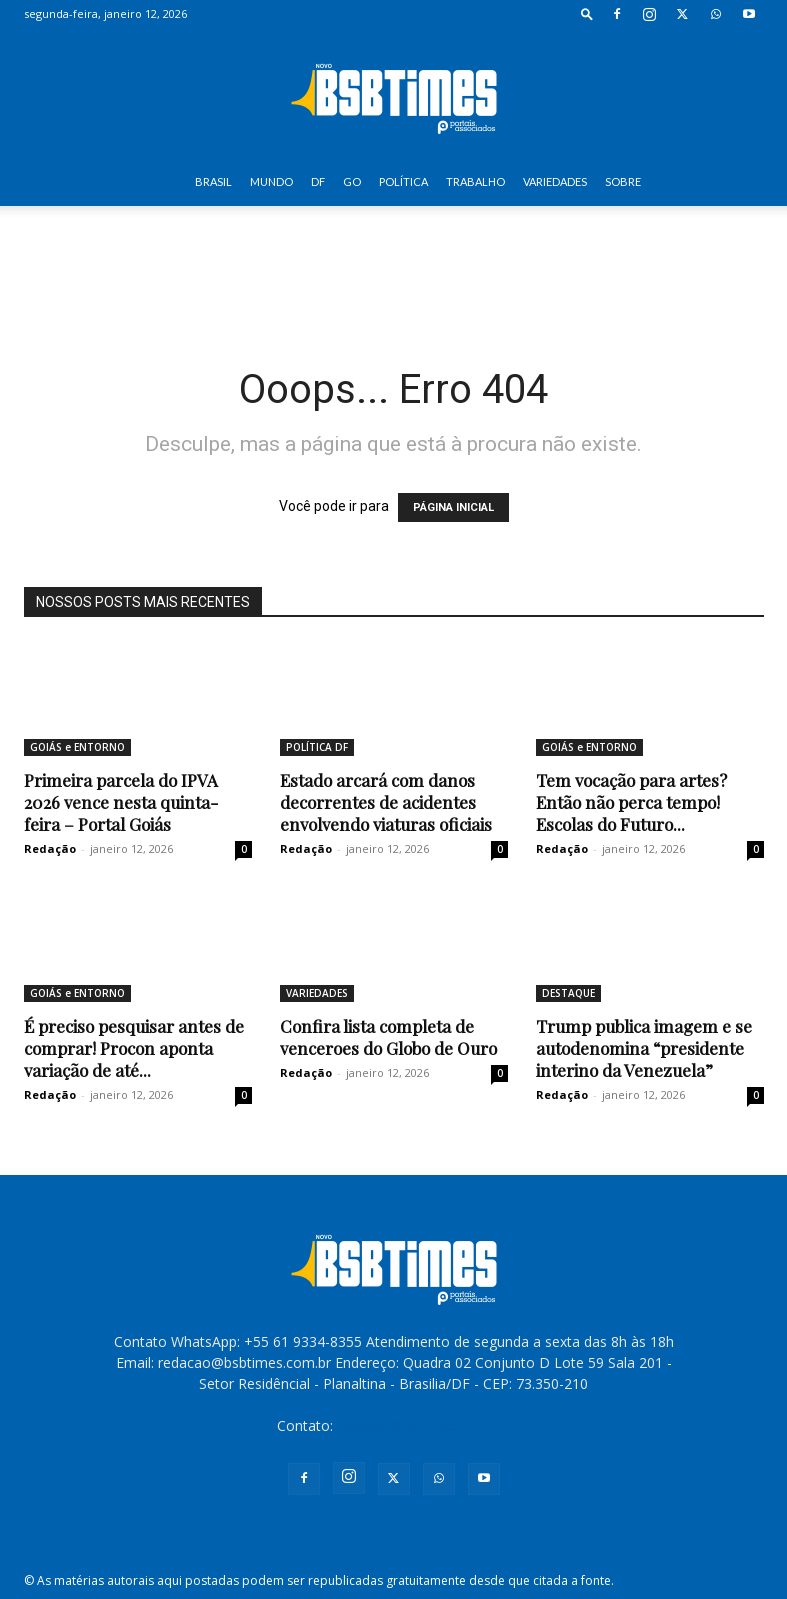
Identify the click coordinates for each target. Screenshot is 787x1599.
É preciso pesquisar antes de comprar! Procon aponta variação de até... (134, 1048)
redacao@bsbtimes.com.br (423, 1425)
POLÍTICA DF (317, 747)
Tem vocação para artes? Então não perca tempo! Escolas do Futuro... (631, 802)
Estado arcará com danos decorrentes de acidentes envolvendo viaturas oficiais (386, 802)
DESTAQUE (568, 993)
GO (352, 181)
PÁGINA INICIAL (453, 507)
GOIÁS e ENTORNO (77, 747)
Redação (50, 848)
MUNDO (271, 181)
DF (318, 181)
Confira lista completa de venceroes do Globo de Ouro (388, 1037)
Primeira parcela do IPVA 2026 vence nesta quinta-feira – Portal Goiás (121, 802)
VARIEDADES (555, 181)
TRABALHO (475, 181)
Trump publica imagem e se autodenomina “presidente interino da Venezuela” (644, 1048)
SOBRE (623, 181)
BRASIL (213, 181)
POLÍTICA (403, 181)
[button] (587, 13)
